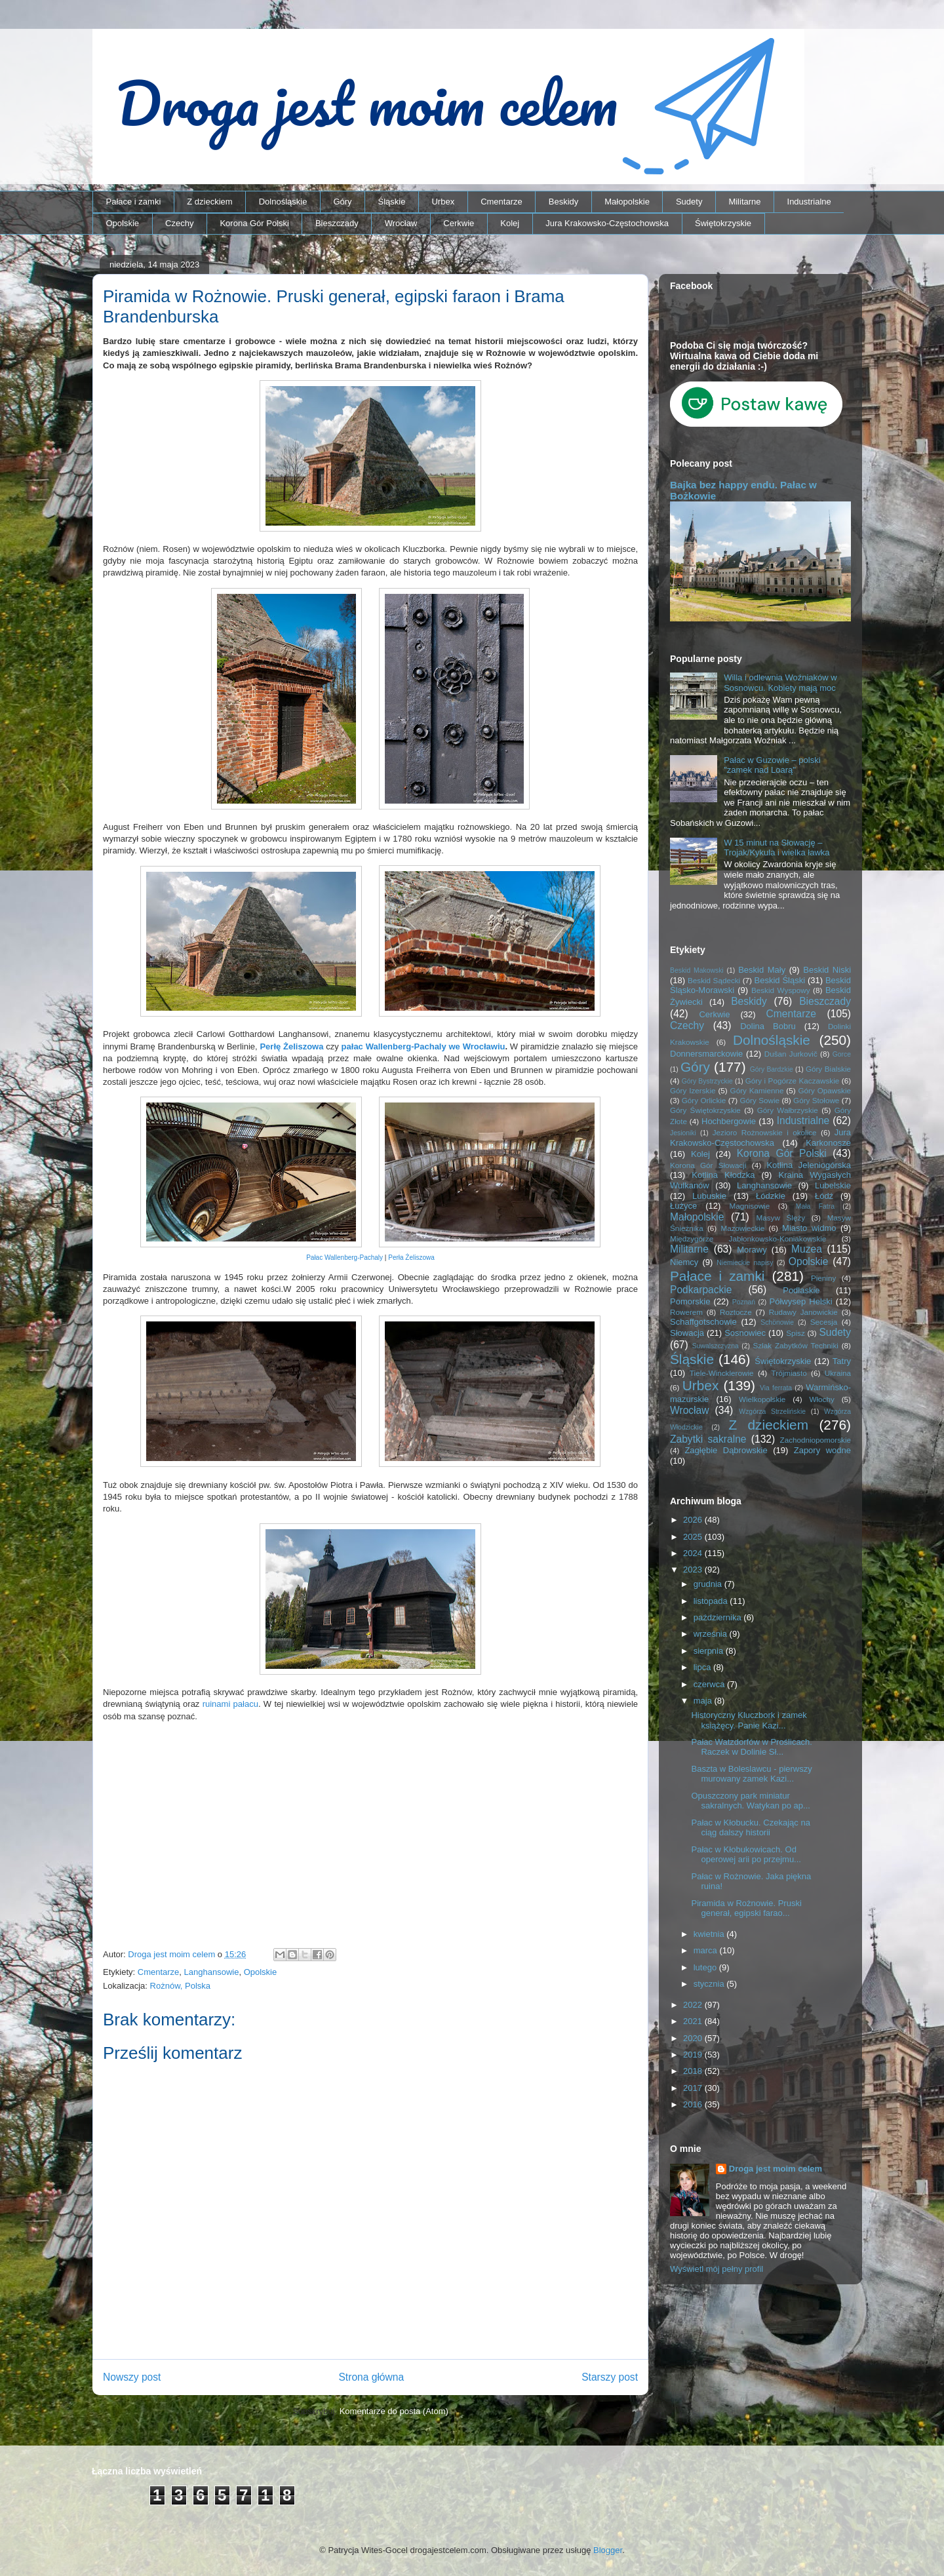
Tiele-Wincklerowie (722, 1373)
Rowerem (686, 1312)
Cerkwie (458, 223)
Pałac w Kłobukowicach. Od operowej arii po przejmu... (745, 1854)
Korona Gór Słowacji (708, 1165)
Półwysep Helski (801, 1301)
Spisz (795, 1333)
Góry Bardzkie (771, 1069)
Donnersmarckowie (706, 1054)
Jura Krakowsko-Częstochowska (607, 223)
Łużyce (683, 1206)
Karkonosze (828, 1143)
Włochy (821, 1399)
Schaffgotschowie (703, 1322)
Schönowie (777, 1322)
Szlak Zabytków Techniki (795, 1345)
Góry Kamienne (757, 1090)
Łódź (824, 1196)
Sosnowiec (745, 1333)
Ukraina (838, 1373)
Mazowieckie (742, 1228)
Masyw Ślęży (781, 1217)
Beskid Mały (761, 970)
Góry (342, 201)
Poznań (743, 1302)
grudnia (709, 1584)
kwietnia (710, 1934)
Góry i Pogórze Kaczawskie (792, 1080)
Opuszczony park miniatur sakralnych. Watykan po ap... (750, 1801)
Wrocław (401, 223)
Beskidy (564, 201)
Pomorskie (690, 1301)
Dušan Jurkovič (790, 1053)
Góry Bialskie (828, 1068)
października (719, 1617)
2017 (694, 2088)
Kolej (509, 223)
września (712, 1634)
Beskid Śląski (780, 980)
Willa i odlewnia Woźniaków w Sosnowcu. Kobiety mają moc (780, 683)
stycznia (710, 1984)
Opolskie (123, 223)
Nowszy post (132, 2377)
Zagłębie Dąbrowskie (725, 1450)
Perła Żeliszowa (411, 1257)
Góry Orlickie (704, 1100)
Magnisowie (749, 1205)
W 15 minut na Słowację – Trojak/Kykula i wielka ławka (776, 848)
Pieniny (823, 1278)
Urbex (442, 201)
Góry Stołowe (816, 1100)
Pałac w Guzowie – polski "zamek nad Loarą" (772, 765)
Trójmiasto (789, 1373)
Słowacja (687, 1333)
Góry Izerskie (692, 1090)
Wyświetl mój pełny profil (716, 2269)
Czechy (179, 223)
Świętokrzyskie (723, 223)
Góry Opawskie (824, 1090)
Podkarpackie (701, 1289)
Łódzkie (770, 1196)
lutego (706, 1967)
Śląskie (392, 201)
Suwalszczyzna (715, 1346)
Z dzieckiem (209, 201)
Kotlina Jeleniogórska (808, 1165)
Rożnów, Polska (180, 1986)
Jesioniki (683, 1133)
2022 (694, 2005)
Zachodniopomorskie (816, 1439)
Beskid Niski (827, 970)
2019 (694, 2054)
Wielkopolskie (762, 1399)
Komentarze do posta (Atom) (394, 2411)
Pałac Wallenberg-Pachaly (344, 1257)
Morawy (752, 1250)
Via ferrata (776, 1388)
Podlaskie (801, 1290)
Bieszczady (337, 223)
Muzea (806, 1249)
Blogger (607, 2550)
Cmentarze (501, 201)
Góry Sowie (759, 1100)
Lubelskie (833, 1185)
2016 (694, 2104)
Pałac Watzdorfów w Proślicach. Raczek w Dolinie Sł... (751, 1747)
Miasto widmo (809, 1228)
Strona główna (371, 2377)
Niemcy (684, 1262)
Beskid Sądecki (714, 980)
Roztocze (736, 1312)
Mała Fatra (815, 1206)
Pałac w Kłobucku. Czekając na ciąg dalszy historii (750, 1828)
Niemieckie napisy (745, 1262)
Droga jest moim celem (775, 2169)
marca (707, 1950)
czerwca (710, 1684)
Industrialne (809, 201)
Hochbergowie (728, 1121)
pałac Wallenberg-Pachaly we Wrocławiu (423, 1046)
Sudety (689, 201)
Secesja (824, 1321)
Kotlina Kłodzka (723, 1175)
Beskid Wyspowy (780, 990)
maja (704, 1701)
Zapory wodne (822, 1450)
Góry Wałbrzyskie (787, 1110)
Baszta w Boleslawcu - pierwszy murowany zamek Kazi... (751, 1774)
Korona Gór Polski (254, 223)
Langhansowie (211, 1972)
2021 (694, 2021)
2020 (694, 2038)
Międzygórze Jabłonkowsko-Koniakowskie (748, 1238)
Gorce (842, 1054)
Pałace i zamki (133, 201)
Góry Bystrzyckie (707, 1081)
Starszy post (609, 2377)
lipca (703, 1667)
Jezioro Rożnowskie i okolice (765, 1132)
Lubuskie (709, 1196)
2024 (694, 1553)
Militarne (744, 201)
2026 (694, 1520)
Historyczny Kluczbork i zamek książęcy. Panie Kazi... (748, 1720)
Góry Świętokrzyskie (705, 1110)
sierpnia (710, 1651)
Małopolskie (627, 201)
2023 (694, 1569)
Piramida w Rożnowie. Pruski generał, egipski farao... (746, 1908)
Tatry (842, 1361)
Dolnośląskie (283, 201)
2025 (694, 1537)
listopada (712, 1601)
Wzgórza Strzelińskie (772, 1411)
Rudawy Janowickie (803, 1312)
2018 (694, 2071)
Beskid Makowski (697, 970)
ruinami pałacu (230, 1704)
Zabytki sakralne (708, 1439)
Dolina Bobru (768, 1026)
